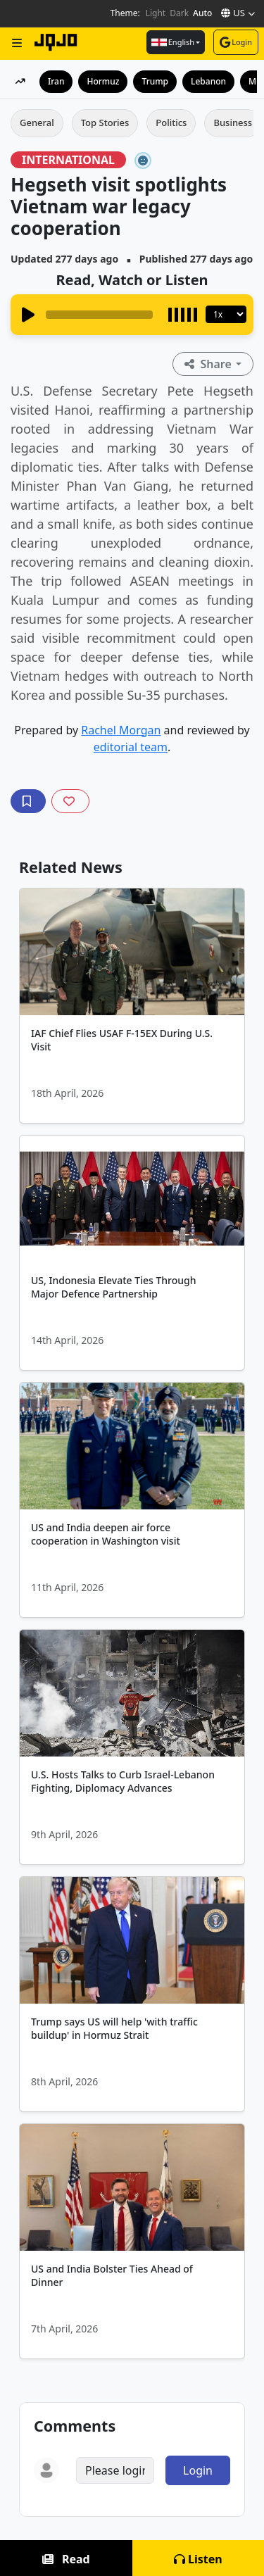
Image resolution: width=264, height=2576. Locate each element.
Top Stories (105, 122)
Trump (155, 81)
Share (209, 364)
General (37, 122)
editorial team (131, 747)
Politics (171, 122)
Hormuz (103, 81)
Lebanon (208, 81)
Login (236, 42)
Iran (56, 81)
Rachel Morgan (121, 730)
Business (232, 122)
